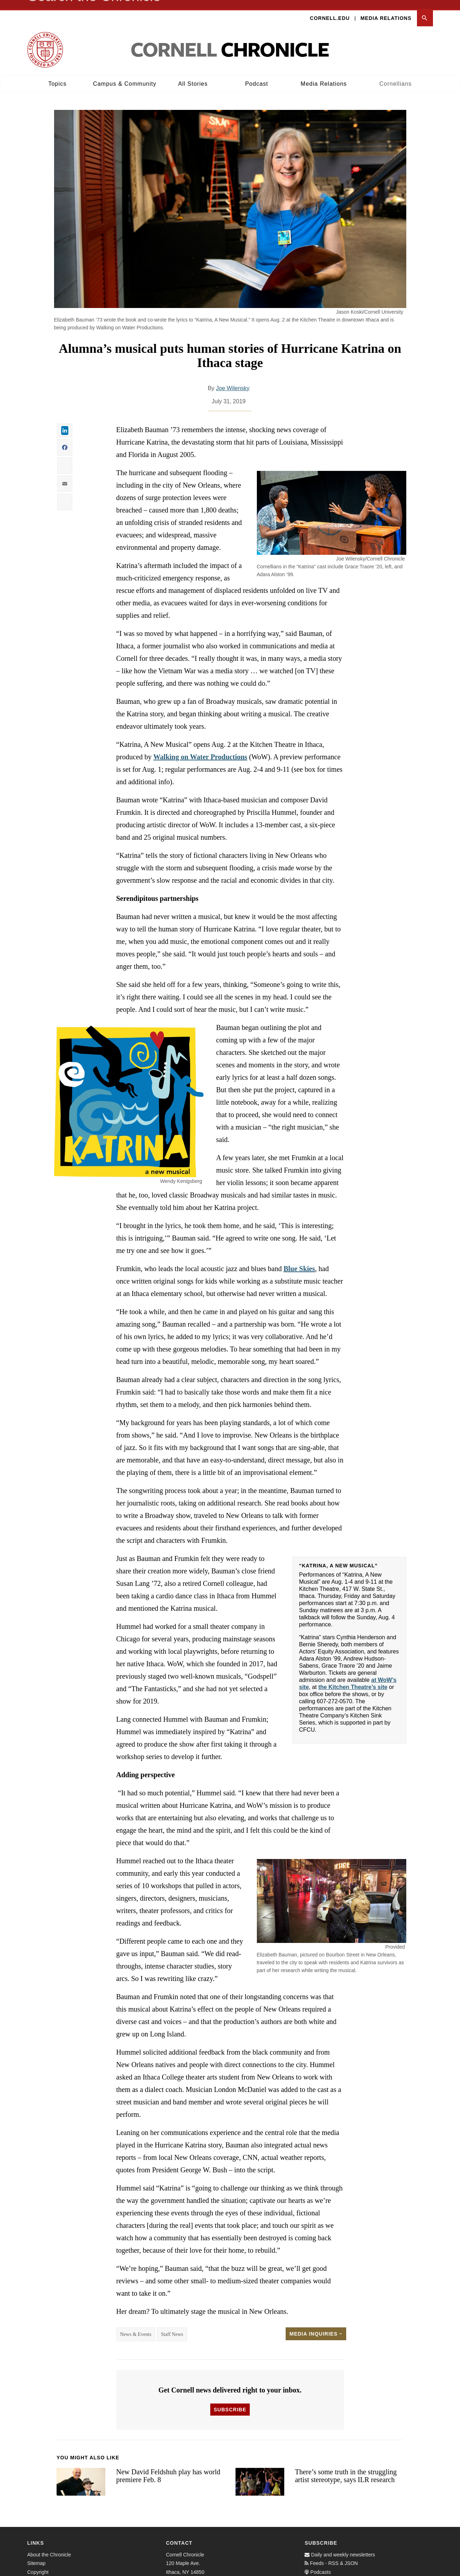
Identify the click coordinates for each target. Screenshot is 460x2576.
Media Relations (385, 9)
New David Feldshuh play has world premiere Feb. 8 (168, 2467)
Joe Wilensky (232, 379)
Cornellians (395, 75)
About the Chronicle (49, 2546)
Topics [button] (57, 75)
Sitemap (36, 2554)
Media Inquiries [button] (316, 2325)
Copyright (38, 2563)
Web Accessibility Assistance (59, 2572)
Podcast (256, 75)
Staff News (172, 2325)
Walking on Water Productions (200, 748)
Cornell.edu (330, 9)
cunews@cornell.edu (189, 2572)
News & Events (136, 2325)
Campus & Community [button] (124, 75)
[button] (425, 9)
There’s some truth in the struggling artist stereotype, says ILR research (346, 2467)
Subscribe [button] (230, 2401)
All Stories (193, 75)
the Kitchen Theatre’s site (352, 1678)
